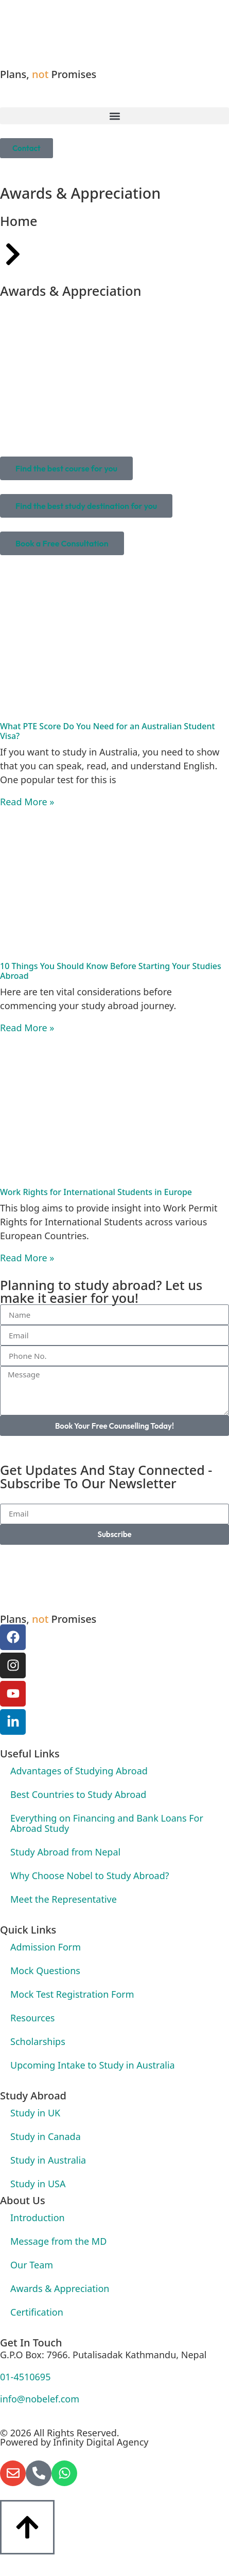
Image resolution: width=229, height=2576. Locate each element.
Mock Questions (45, 1970)
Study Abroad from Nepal (65, 1852)
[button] (114, 115)
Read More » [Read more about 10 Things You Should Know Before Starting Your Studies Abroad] (27, 1027)
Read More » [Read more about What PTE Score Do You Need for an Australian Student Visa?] (27, 801)
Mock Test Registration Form (72, 1994)
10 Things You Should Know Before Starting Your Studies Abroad (110, 970)
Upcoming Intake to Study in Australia (92, 2065)
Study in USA (37, 2183)
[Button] (27, 2527)
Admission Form (45, 1947)
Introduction (37, 2217)
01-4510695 (25, 2377)
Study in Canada (45, 2136)
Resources (32, 2018)
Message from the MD (58, 2241)
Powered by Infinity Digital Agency (74, 2442)
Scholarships (37, 2041)
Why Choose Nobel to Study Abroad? (89, 1875)
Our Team (31, 2265)
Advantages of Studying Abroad (79, 1771)
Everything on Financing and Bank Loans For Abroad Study (106, 1823)
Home (19, 221)
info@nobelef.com (39, 2399)
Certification (36, 2312)
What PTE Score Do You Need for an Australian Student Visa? (107, 731)
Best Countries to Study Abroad (78, 1794)
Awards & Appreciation (59, 2288)
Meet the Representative (63, 1899)
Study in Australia (48, 2160)
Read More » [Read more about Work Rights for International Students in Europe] (27, 1258)
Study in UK (35, 2113)
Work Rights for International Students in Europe (96, 1192)
